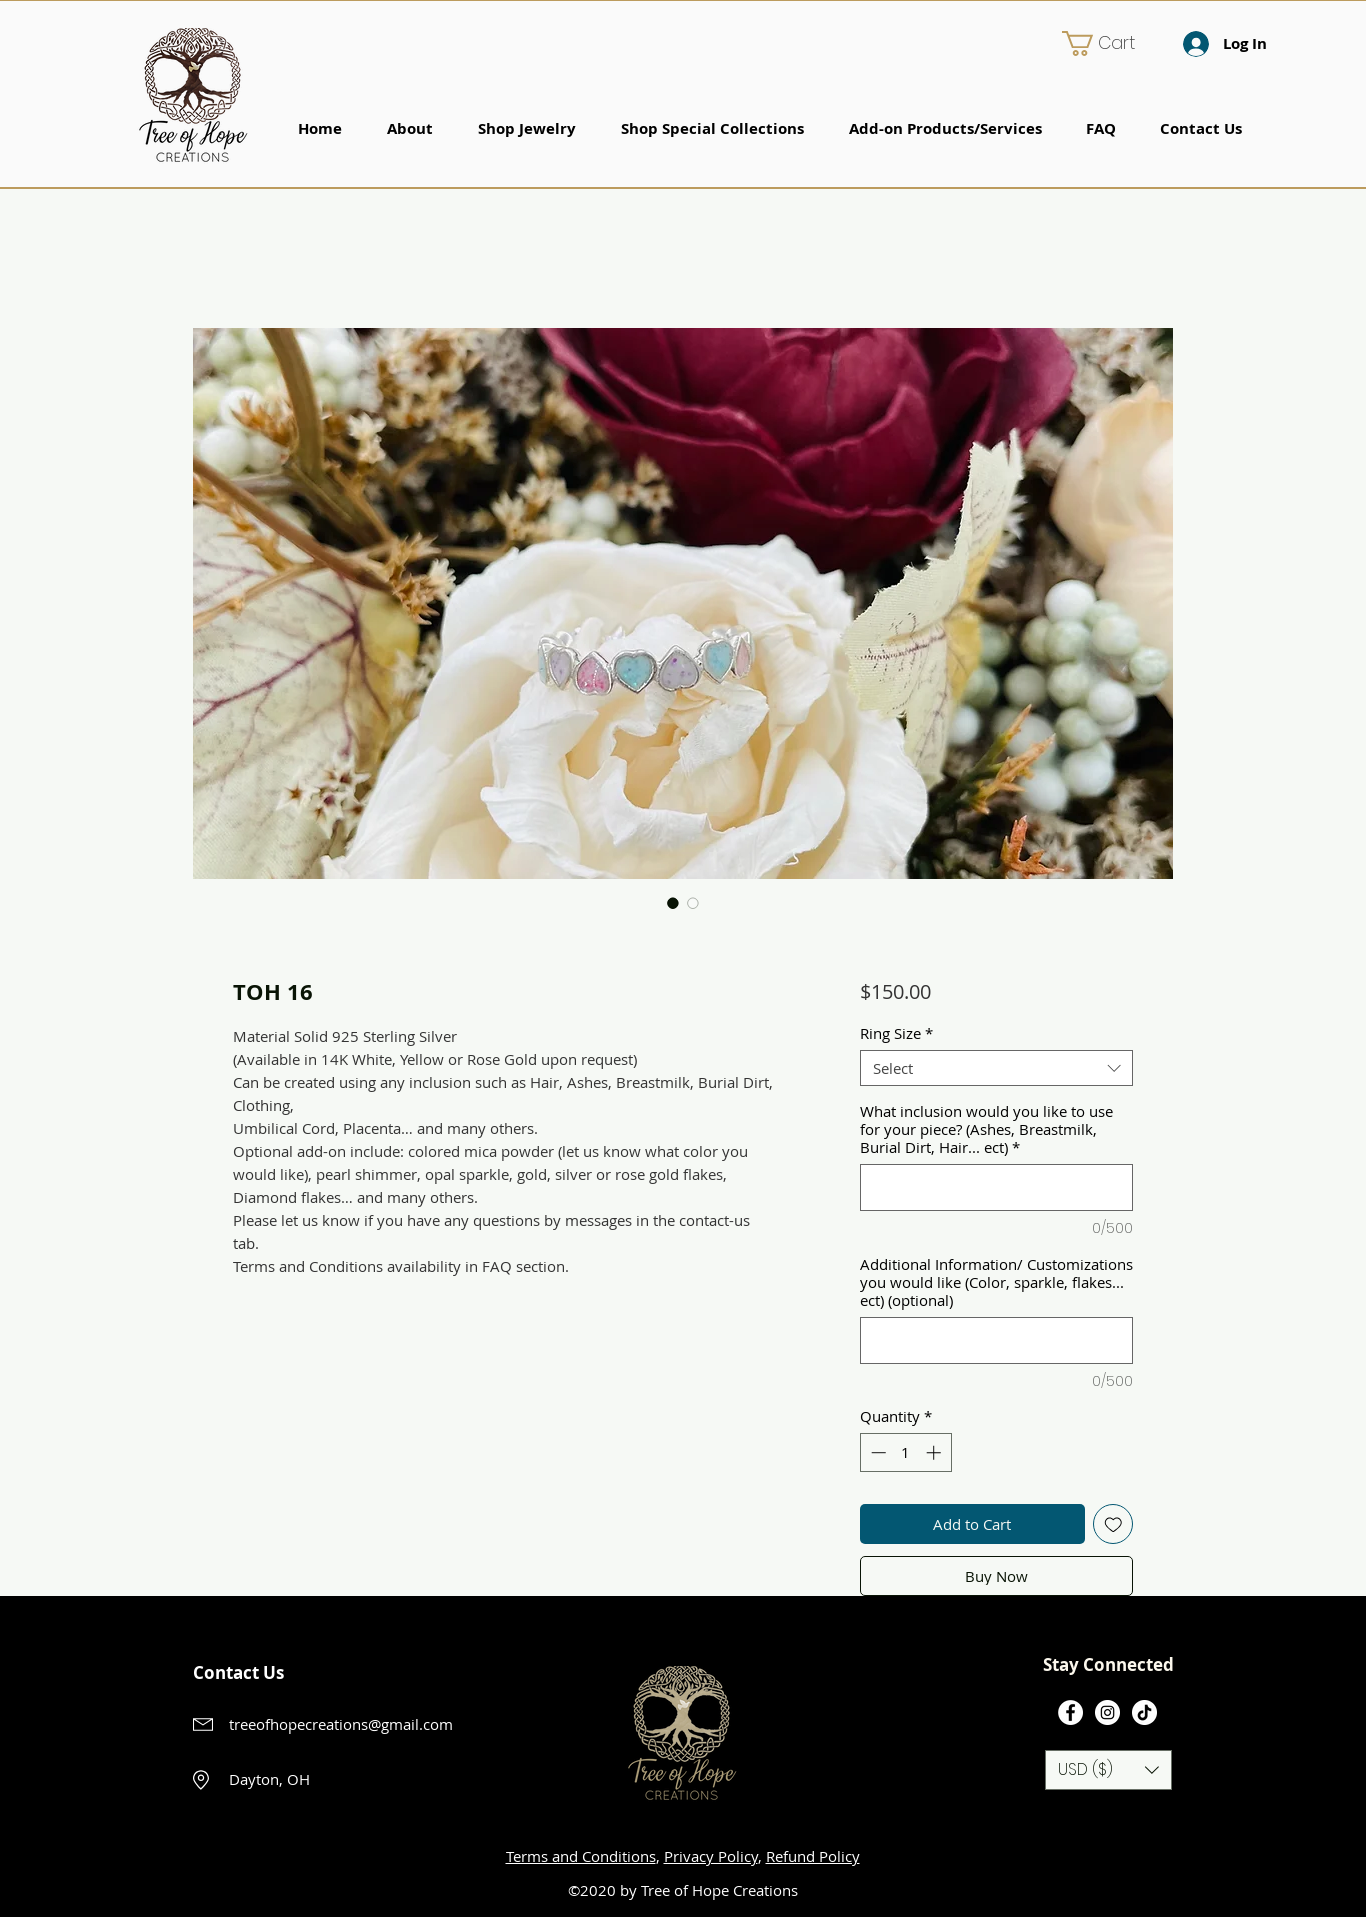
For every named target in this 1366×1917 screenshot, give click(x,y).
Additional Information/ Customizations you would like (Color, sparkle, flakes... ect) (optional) (996, 1282)
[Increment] (935, 1452)
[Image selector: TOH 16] (673, 903)
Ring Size (896, 1033)
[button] (1112, 43)
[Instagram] (1107, 1712)
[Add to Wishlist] (1113, 1524)
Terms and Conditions (581, 1856)
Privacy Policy (711, 1856)
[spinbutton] (905, 1452)
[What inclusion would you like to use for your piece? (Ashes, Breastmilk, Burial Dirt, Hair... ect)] (996, 1187)
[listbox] (1108, 1770)
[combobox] (996, 1068)
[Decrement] (876, 1452)
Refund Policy (813, 1856)
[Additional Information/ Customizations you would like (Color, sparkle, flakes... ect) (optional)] (996, 1340)
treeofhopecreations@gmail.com (341, 1724)
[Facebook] (1070, 1712)
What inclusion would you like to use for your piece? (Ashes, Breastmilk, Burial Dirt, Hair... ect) (986, 1129)
